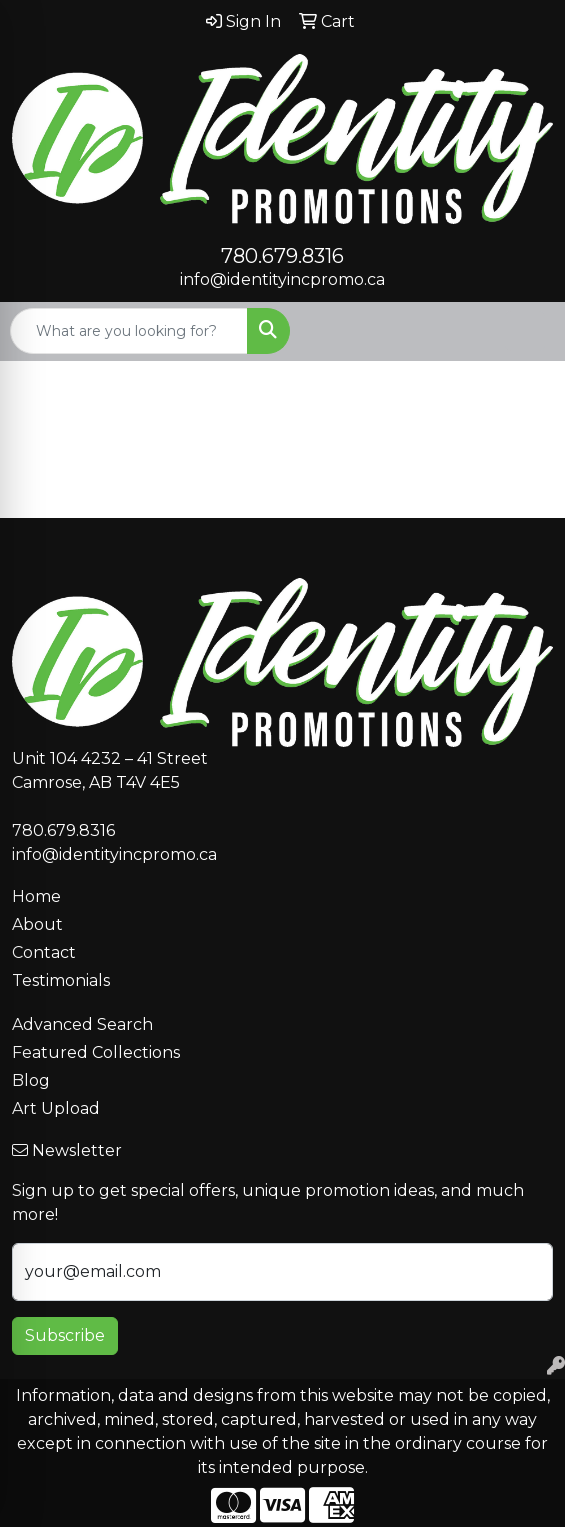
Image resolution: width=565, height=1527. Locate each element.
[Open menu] (525, 331)
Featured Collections (96, 1052)
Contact (44, 952)
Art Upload (56, 1108)
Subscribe (65, 1335)
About (37, 924)
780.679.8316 (282, 256)
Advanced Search (82, 1024)
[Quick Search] (129, 331)
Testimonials (61, 980)
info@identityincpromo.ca (282, 279)
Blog (31, 1080)
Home (36, 896)
